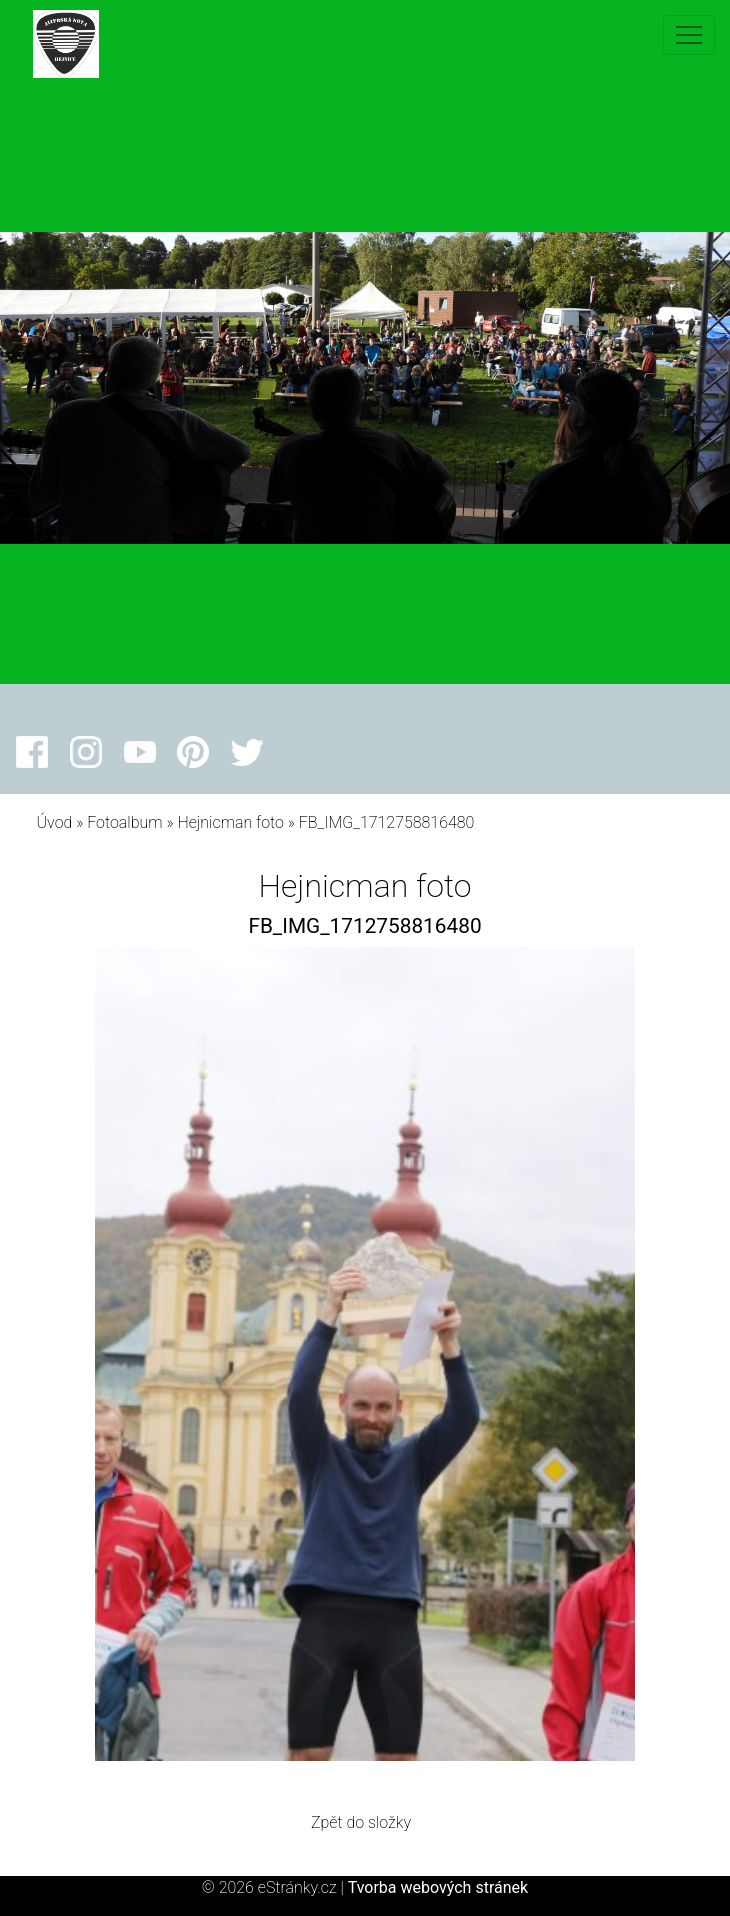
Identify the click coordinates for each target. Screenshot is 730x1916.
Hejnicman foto (230, 822)
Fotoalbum (124, 822)
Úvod (55, 822)
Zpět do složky (361, 1822)
